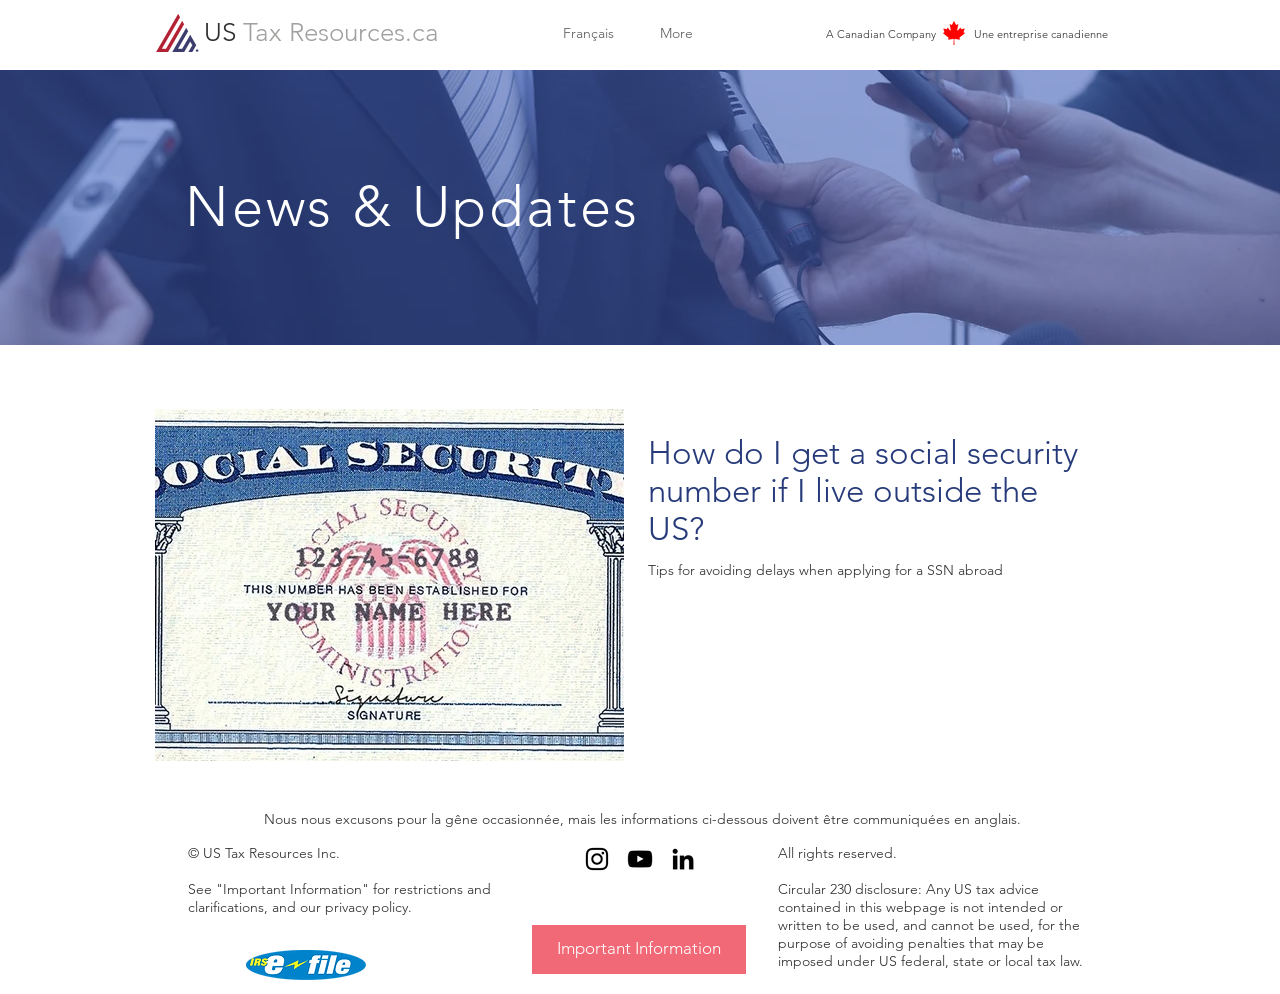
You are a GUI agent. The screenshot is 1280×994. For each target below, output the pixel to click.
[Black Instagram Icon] (597, 859)
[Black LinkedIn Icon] (683, 859)
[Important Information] (639, 949)
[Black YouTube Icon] (640, 859)
